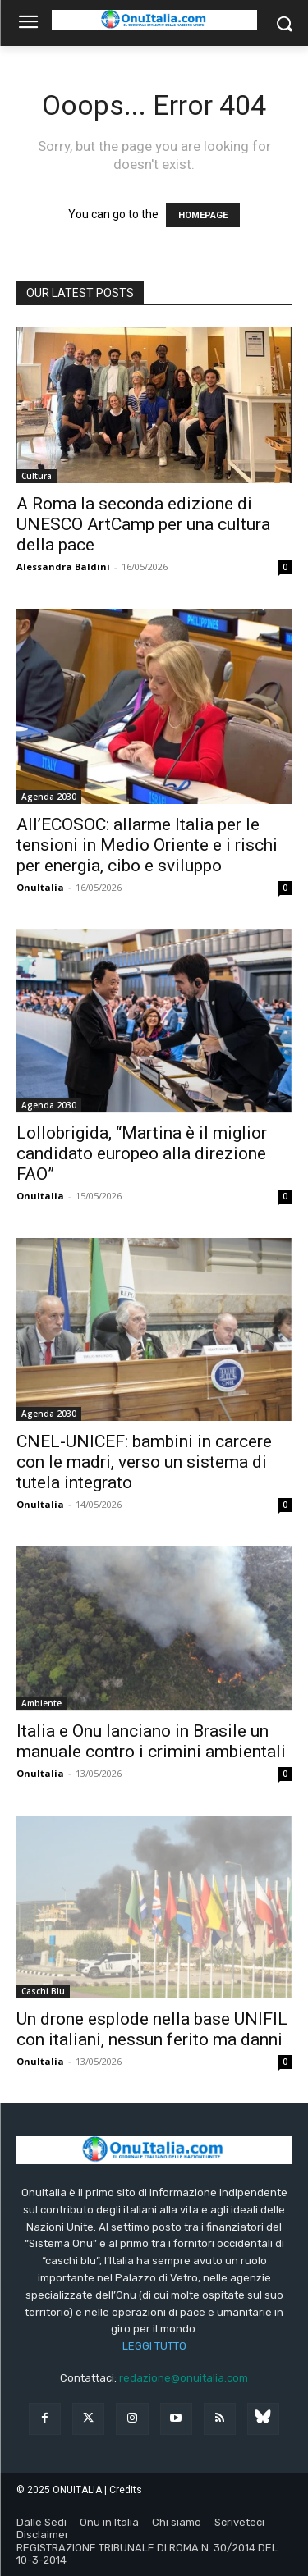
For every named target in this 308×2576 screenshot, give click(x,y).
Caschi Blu (43, 1991)
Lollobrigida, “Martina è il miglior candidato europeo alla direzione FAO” (141, 1153)
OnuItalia (40, 887)
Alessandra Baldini (63, 566)
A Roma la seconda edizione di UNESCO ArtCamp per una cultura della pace (143, 524)
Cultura (36, 476)
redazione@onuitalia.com (183, 2378)
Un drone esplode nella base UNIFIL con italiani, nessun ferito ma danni (151, 2029)
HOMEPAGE (203, 215)
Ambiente (41, 1703)
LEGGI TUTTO (154, 2346)
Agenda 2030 (48, 796)
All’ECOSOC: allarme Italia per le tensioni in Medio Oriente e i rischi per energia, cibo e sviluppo (147, 845)
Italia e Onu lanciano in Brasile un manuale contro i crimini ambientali (151, 1741)
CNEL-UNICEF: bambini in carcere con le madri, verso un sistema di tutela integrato (144, 1462)
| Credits (123, 2490)
